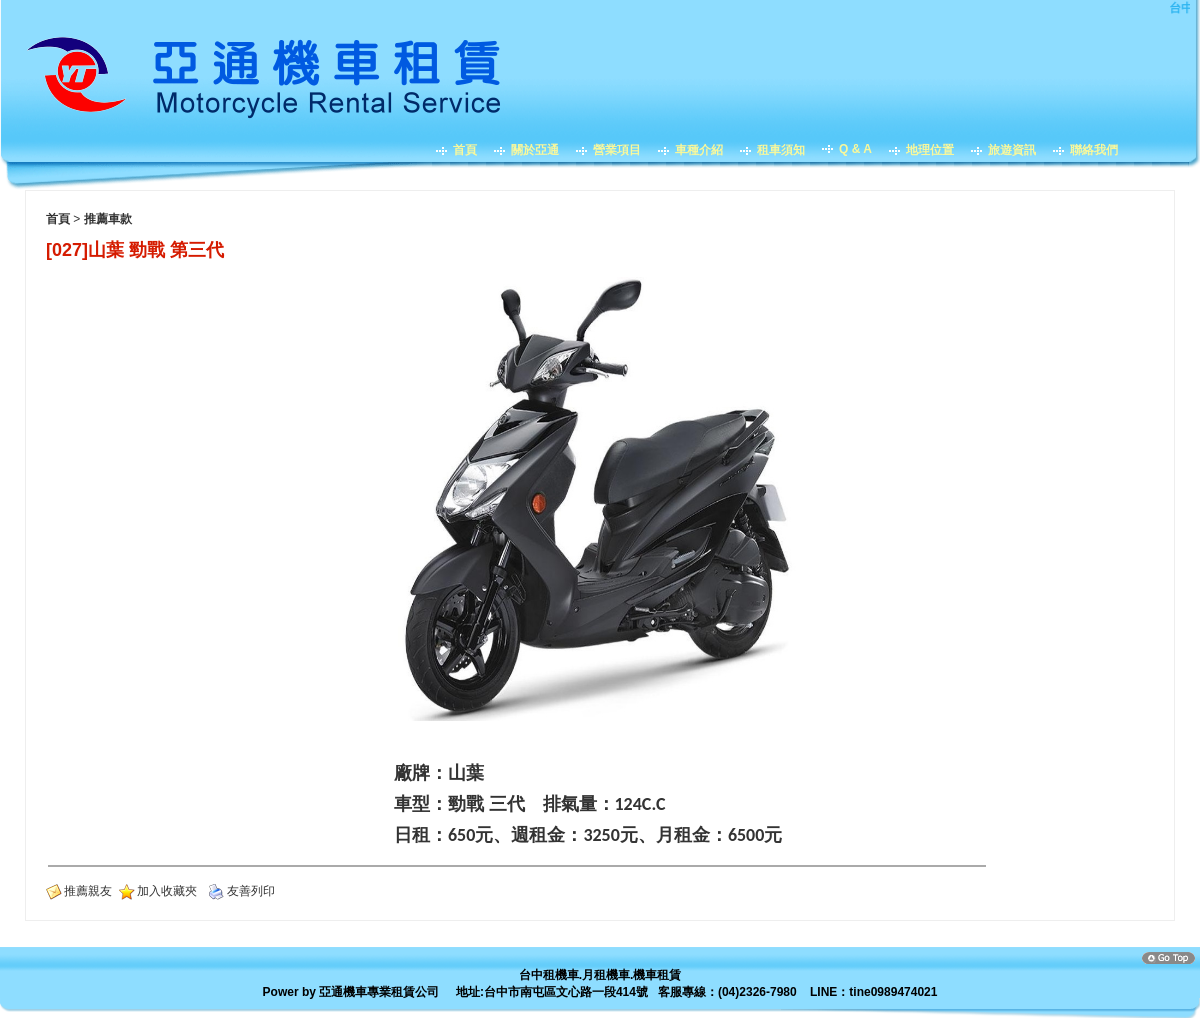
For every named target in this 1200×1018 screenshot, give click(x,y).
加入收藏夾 (167, 891)
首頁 (58, 219)
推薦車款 (108, 219)
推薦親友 (88, 891)
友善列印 (251, 891)
